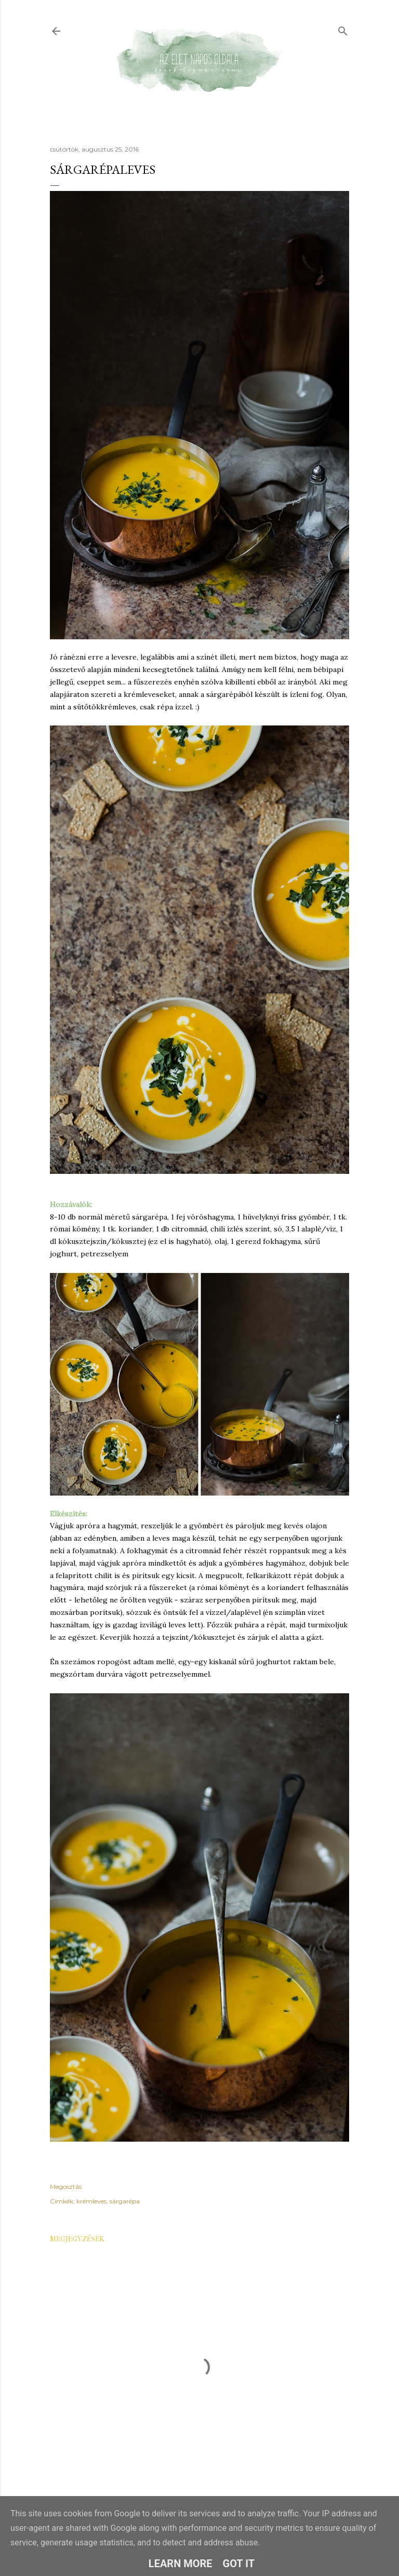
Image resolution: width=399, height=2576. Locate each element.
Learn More (180, 2563)
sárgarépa (125, 2201)
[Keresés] (343, 29)
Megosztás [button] (66, 2186)
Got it (239, 2563)
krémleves (91, 2201)
